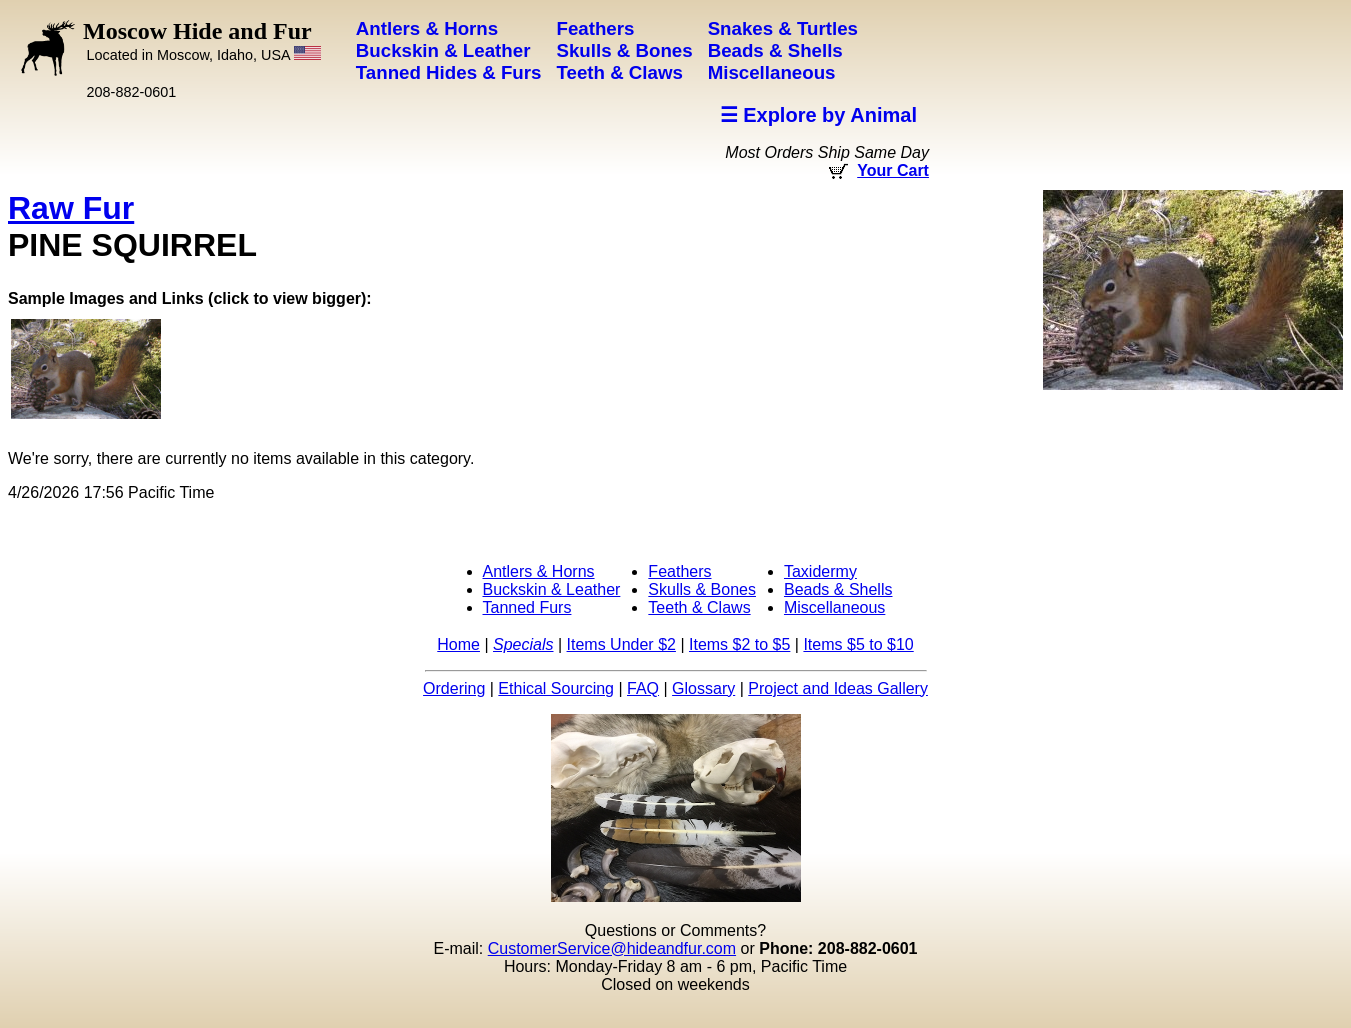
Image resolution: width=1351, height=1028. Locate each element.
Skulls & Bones (702, 589)
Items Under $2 (621, 644)
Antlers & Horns (539, 571)
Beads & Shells (838, 589)
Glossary (703, 688)
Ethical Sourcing (556, 688)
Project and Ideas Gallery (838, 688)
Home (458, 644)
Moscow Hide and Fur (202, 40)
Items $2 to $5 (739, 644)
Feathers (679, 571)
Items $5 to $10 (858, 644)
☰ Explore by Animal (818, 115)
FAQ (643, 688)
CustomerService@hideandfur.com (612, 948)
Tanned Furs (527, 607)
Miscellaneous (834, 607)
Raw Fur (71, 208)
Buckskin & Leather (552, 589)
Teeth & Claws (699, 607)
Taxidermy (820, 571)
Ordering (454, 688)
